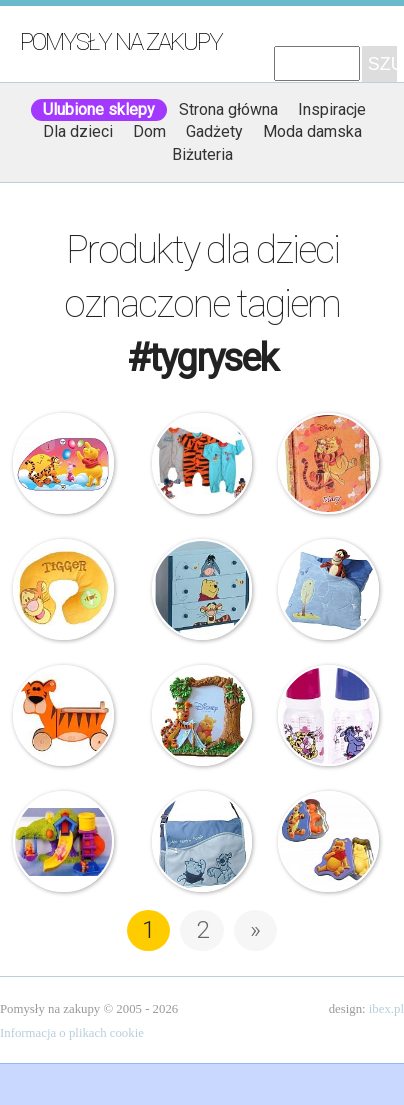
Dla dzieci (78, 131)
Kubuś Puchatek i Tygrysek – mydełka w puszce (328, 841)
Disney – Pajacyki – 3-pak (202, 463)
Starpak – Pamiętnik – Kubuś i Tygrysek (328, 463)
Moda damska (312, 131)
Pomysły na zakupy (121, 42)
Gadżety (214, 131)
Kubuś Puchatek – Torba (202, 841)
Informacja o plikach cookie (72, 1033)
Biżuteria (202, 154)
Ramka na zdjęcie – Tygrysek (202, 715)
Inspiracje (332, 109)
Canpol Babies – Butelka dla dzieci (328, 715)
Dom (149, 131)
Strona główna (228, 109)
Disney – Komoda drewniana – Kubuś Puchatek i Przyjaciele (202, 589)
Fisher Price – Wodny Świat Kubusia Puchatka (63, 841)
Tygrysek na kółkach (63, 715)
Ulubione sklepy (99, 109)
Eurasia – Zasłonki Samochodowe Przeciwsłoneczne (63, 463)
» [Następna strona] (255, 930)
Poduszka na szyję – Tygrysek (63, 589)
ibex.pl (386, 1009)
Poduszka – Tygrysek (328, 589)
